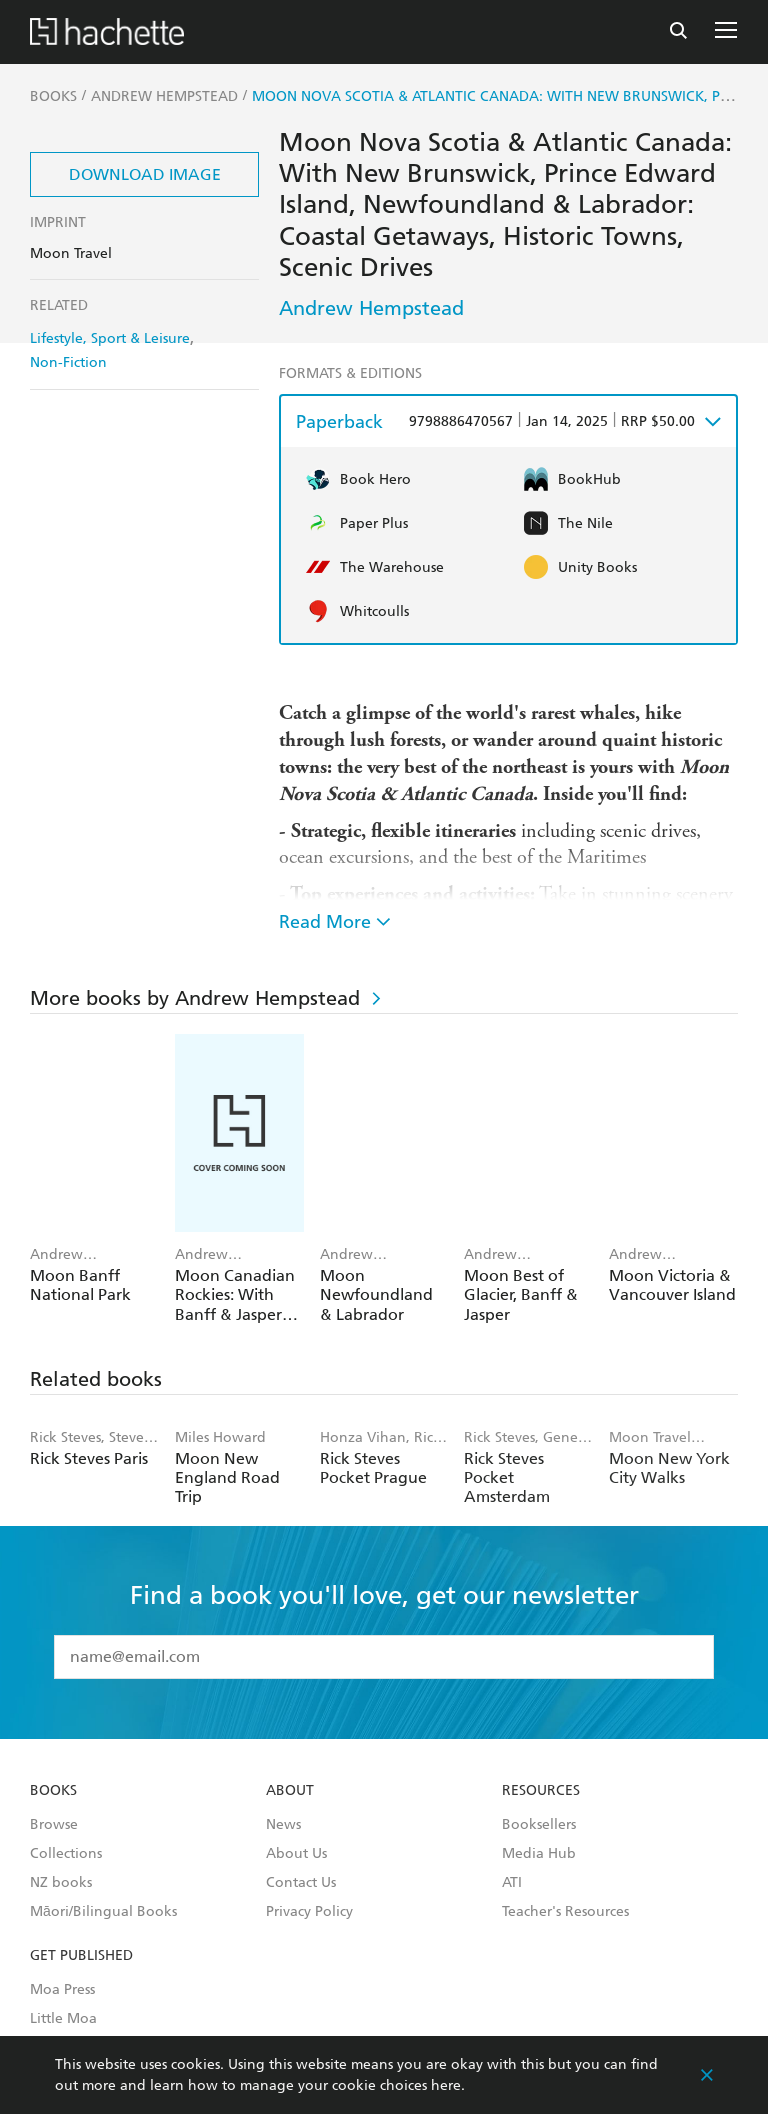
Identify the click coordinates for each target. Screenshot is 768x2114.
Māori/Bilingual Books (103, 1912)
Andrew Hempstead (371, 308)
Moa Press (62, 1990)
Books (53, 1791)
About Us (296, 1854)
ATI (512, 1883)
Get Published (81, 1956)
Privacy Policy (309, 1912)
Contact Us (301, 1883)
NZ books (61, 1883)
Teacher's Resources (565, 1912)
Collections (66, 1854)
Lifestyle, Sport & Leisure (110, 338)
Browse (54, 1825)
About (290, 1791)
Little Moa (63, 2019)
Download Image (145, 174)
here (446, 2085)
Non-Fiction (68, 362)
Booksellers (539, 1825)
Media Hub (539, 1854)
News (283, 1825)
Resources (541, 1791)
